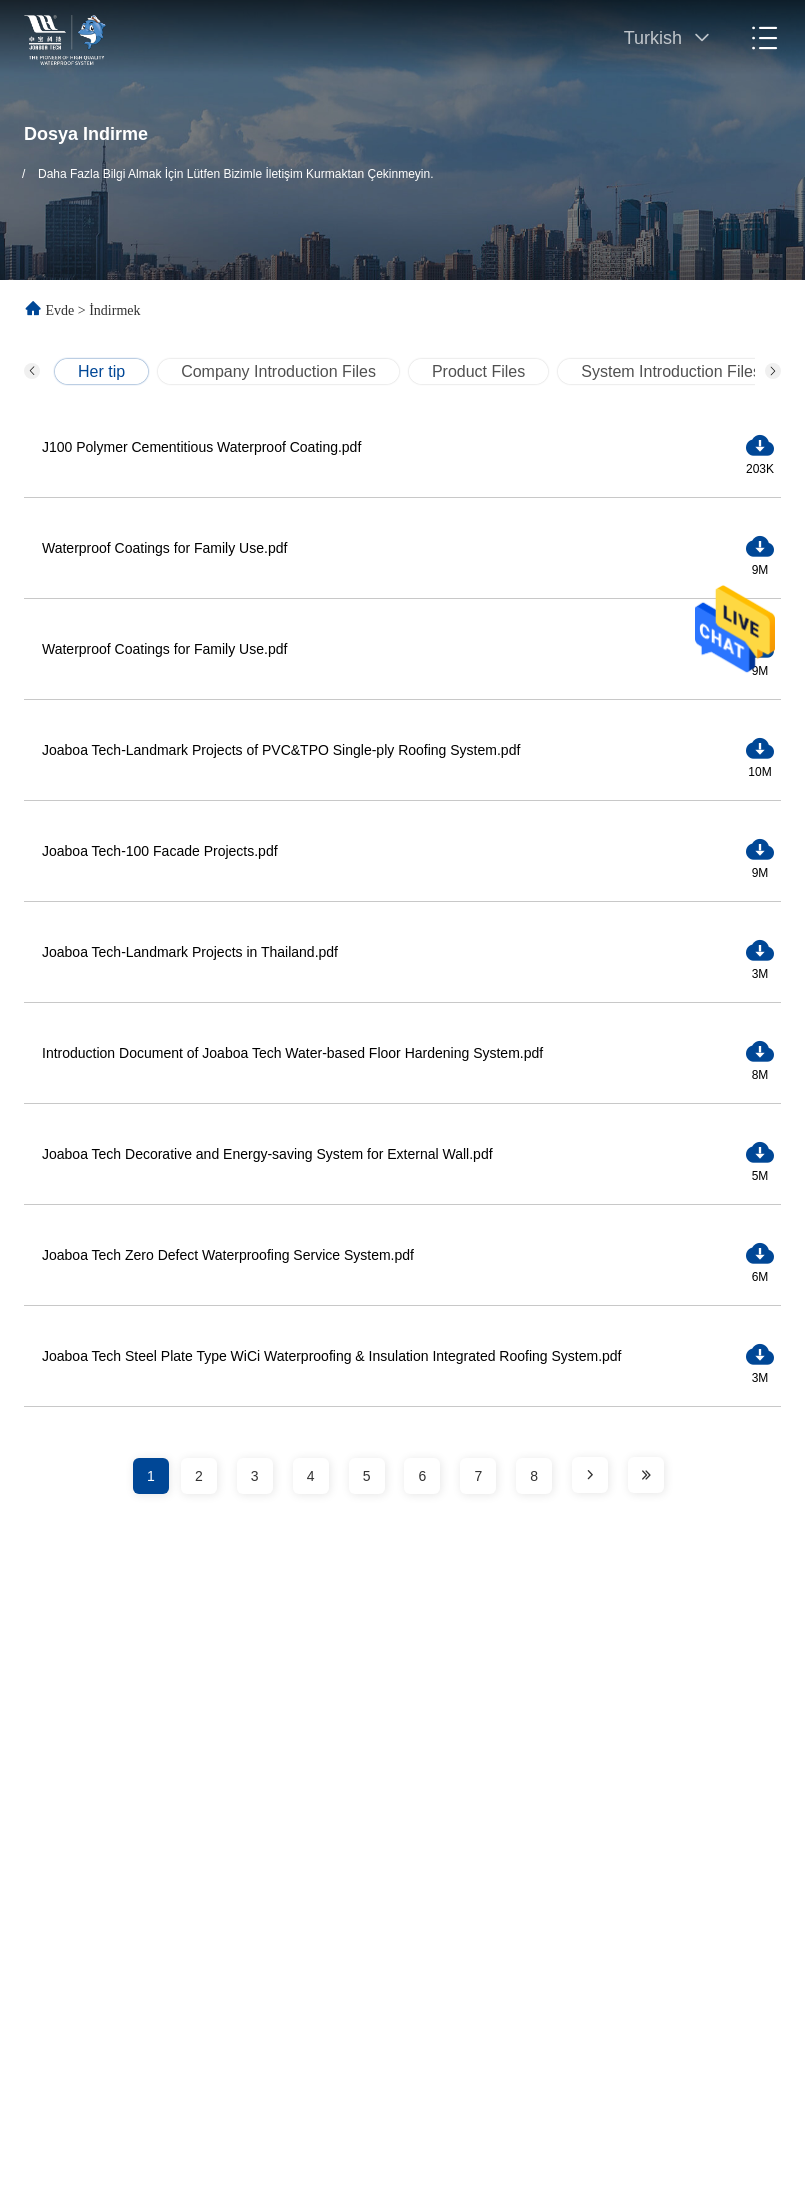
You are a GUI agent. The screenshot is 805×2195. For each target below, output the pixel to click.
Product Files (478, 371)
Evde (60, 310)
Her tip (101, 371)
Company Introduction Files (278, 371)
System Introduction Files (671, 371)
